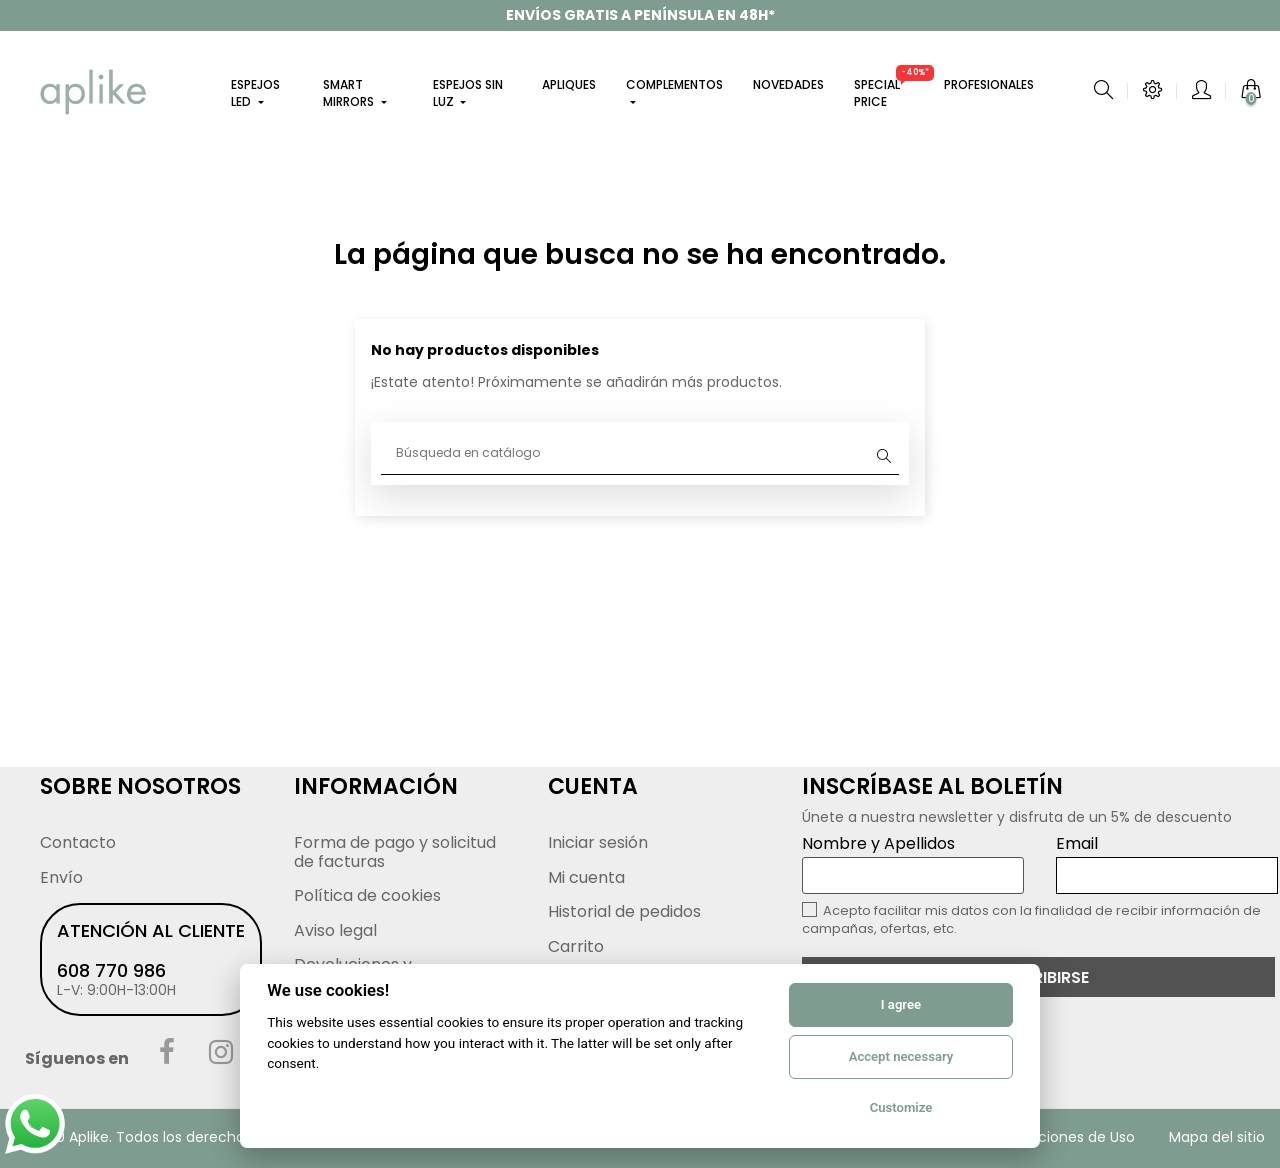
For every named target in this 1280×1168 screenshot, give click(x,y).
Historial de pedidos (624, 911)
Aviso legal (335, 930)
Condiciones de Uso (1066, 1137)
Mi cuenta (586, 877)
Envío (61, 877)
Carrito (576, 946)
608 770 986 (111, 970)
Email (1167, 863)
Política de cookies (367, 895)
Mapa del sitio (1217, 1137)
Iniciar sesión (598, 842)
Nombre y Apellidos (913, 863)
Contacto (78, 842)
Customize (901, 1107)
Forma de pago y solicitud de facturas (395, 852)
